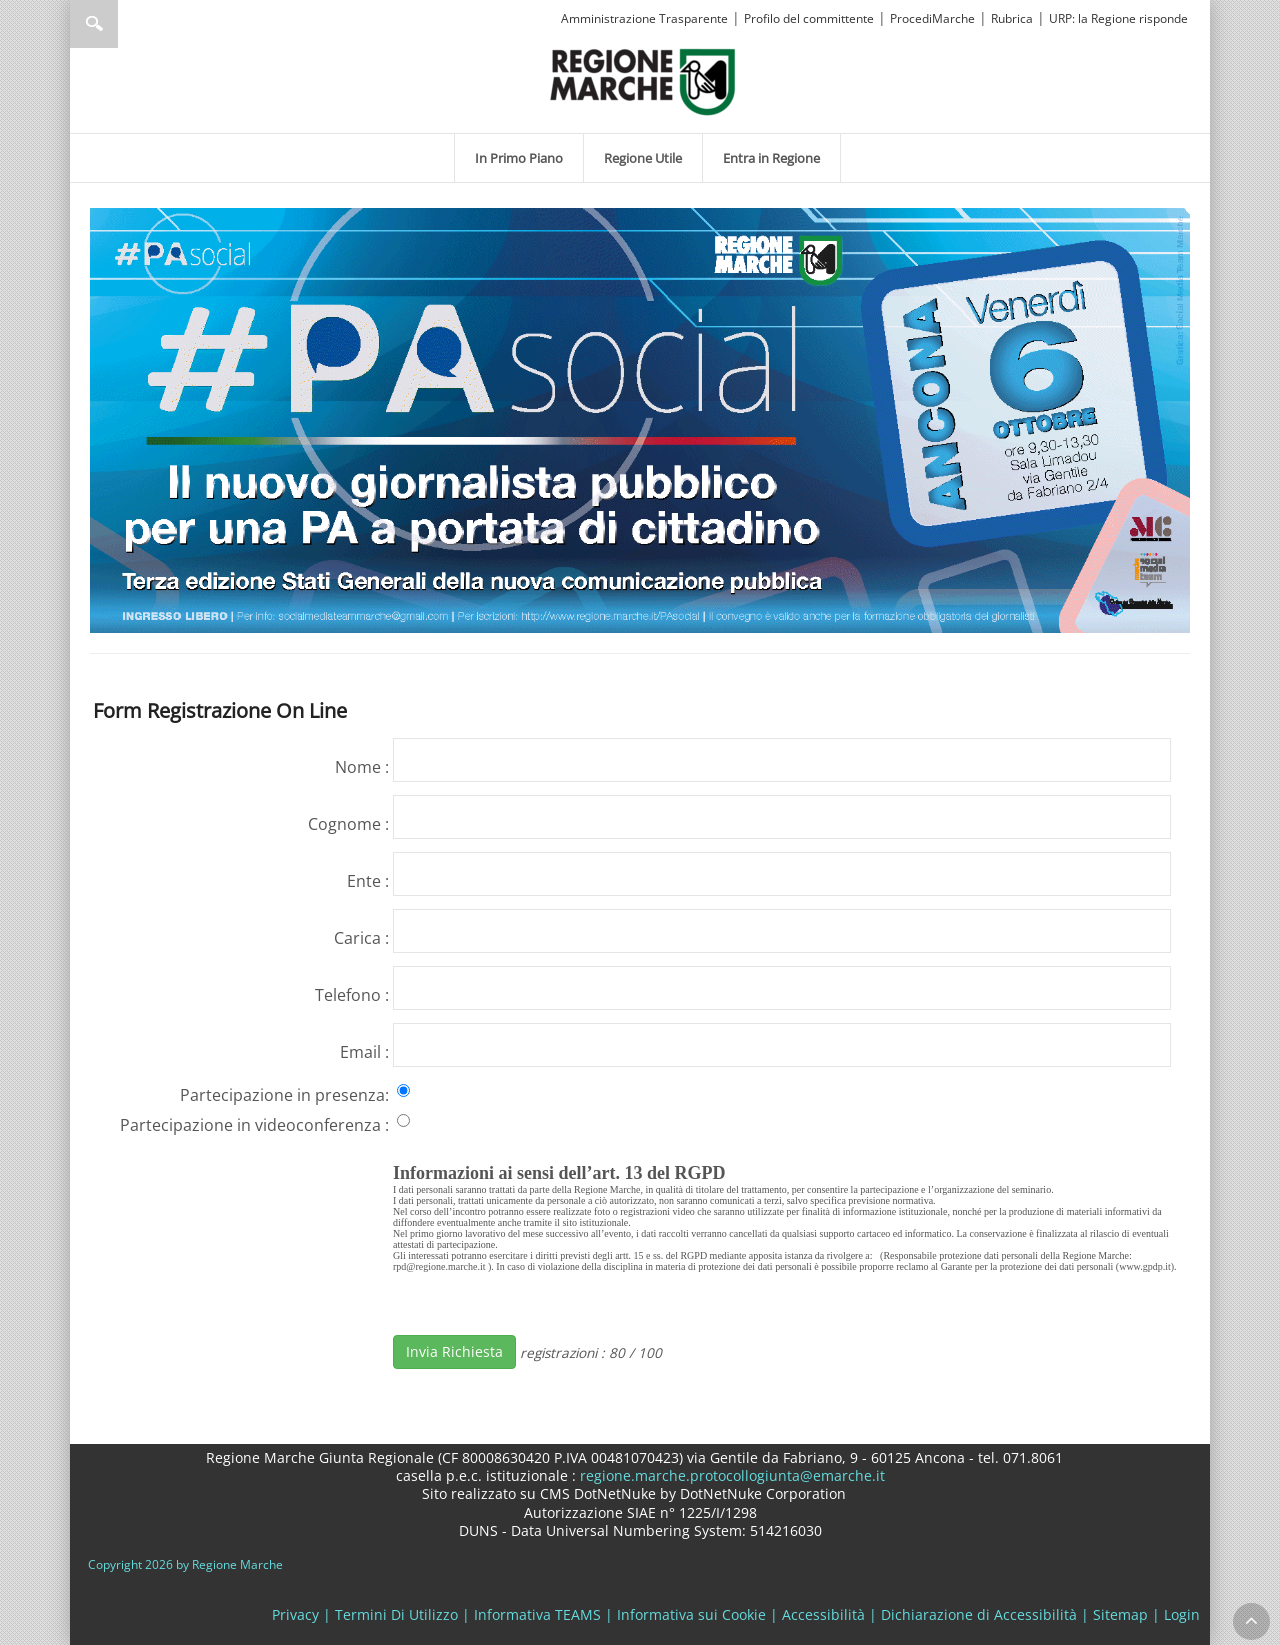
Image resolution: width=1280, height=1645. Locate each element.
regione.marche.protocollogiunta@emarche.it (730, 1475)
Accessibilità (823, 1614)
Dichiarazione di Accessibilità (979, 1614)
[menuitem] (519, 158)
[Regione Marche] (643, 80)
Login (1182, 1614)
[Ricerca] (132, 24)
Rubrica (1012, 18)
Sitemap (1120, 1614)
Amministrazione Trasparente (644, 18)
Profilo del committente (809, 18)
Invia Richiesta (454, 1351)
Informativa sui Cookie (691, 1614)
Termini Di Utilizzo (396, 1614)
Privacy (295, 1614)
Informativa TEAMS (537, 1614)
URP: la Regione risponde (1118, 18)
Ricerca (94, 24)
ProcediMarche (932, 18)
